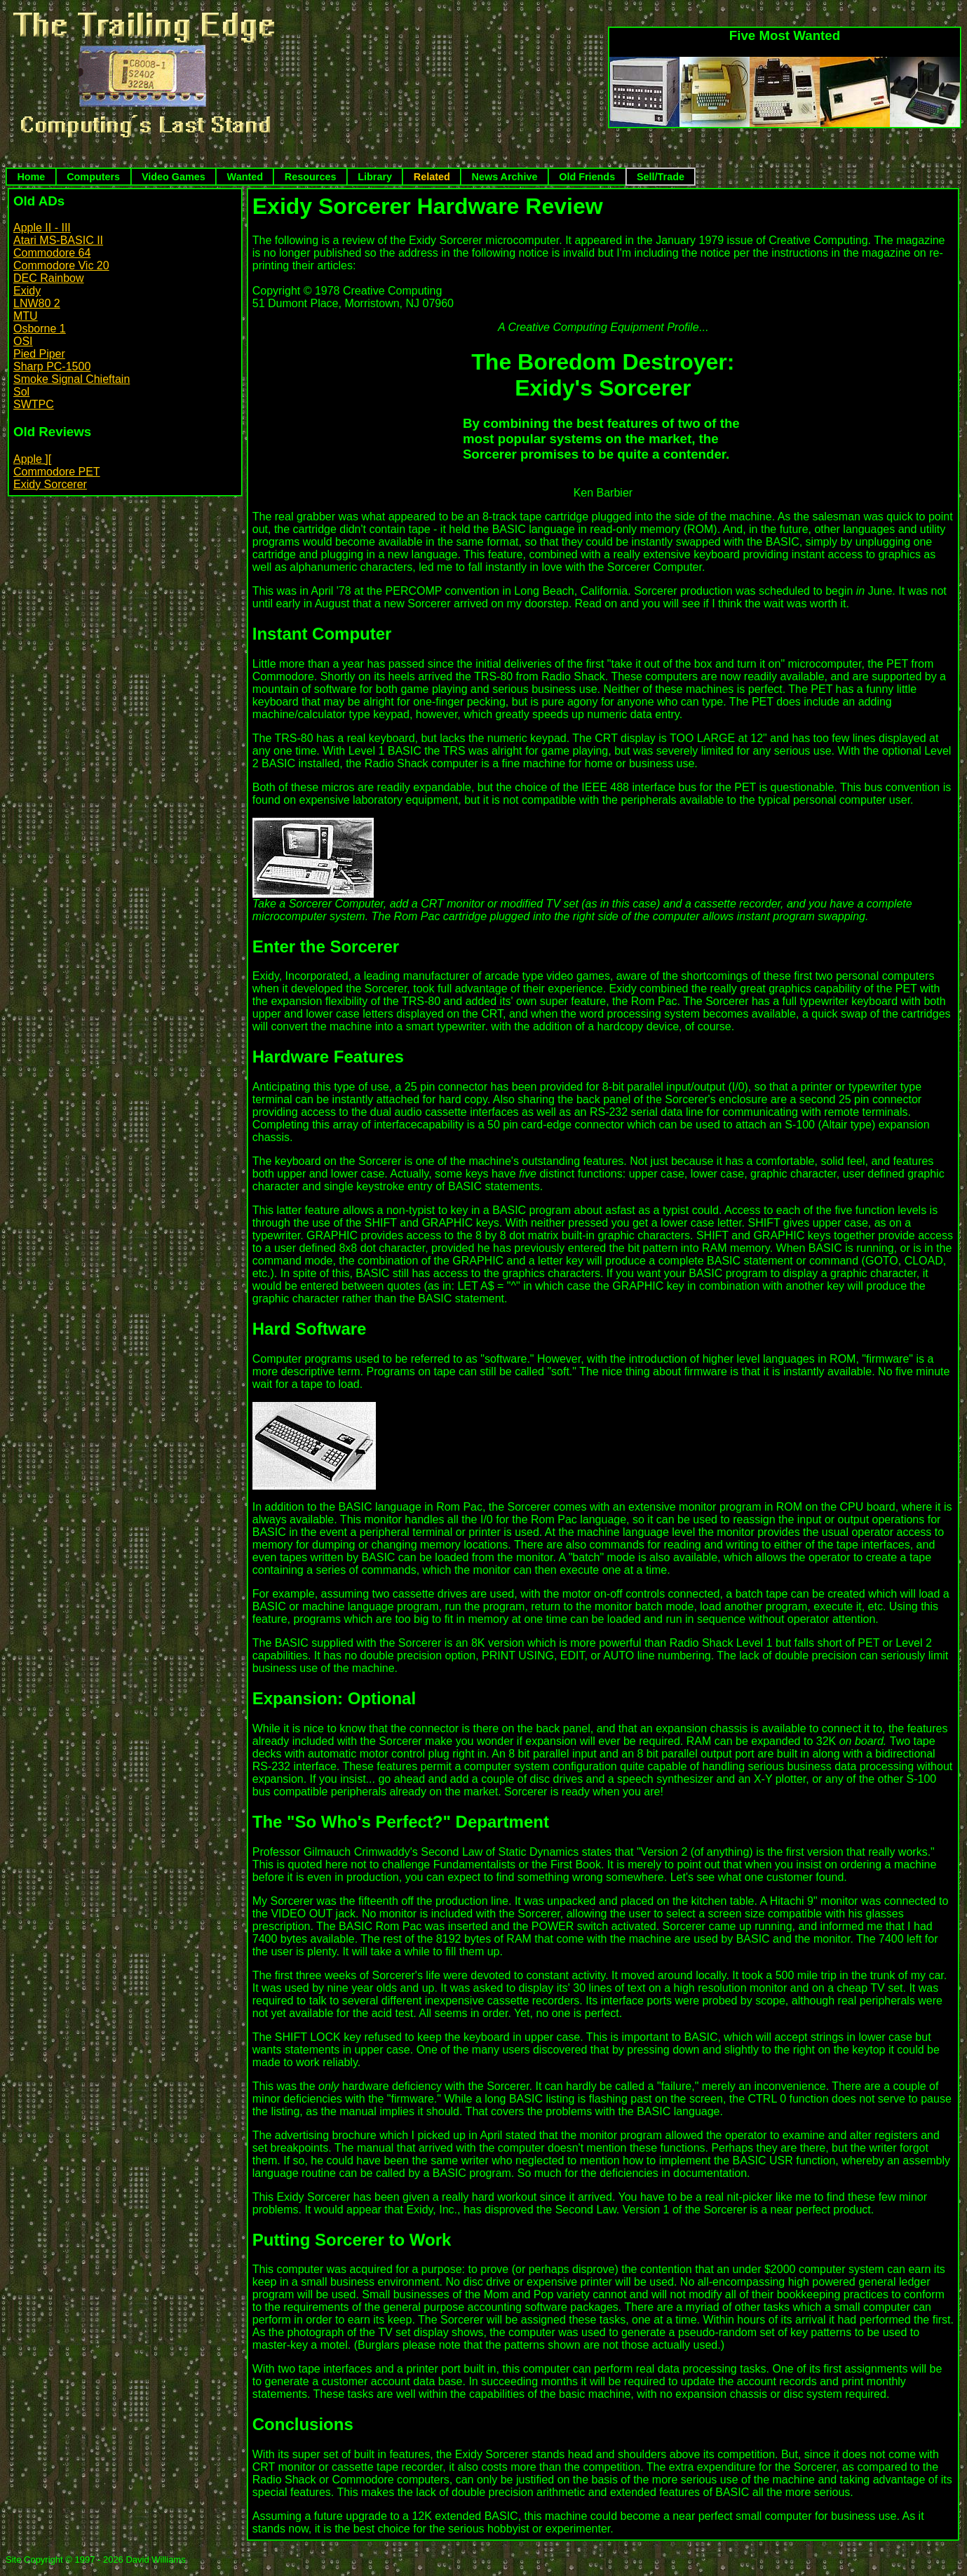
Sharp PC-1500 (51, 366)
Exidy (27, 291)
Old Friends (587, 176)
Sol (21, 392)
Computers (93, 176)
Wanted (245, 176)
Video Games (173, 176)
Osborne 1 (39, 329)
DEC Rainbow (48, 278)
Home (31, 176)
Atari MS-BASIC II (58, 240)
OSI (23, 341)
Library (375, 176)
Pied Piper (39, 354)
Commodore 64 (51, 253)
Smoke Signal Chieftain (71, 379)
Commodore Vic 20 (61, 265)
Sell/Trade (660, 176)
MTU (25, 316)
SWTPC (33, 404)
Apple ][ (32, 459)
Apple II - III (42, 228)
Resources (311, 176)
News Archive (505, 176)
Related (432, 176)
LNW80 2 (36, 303)
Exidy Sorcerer (50, 484)
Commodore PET (56, 472)
